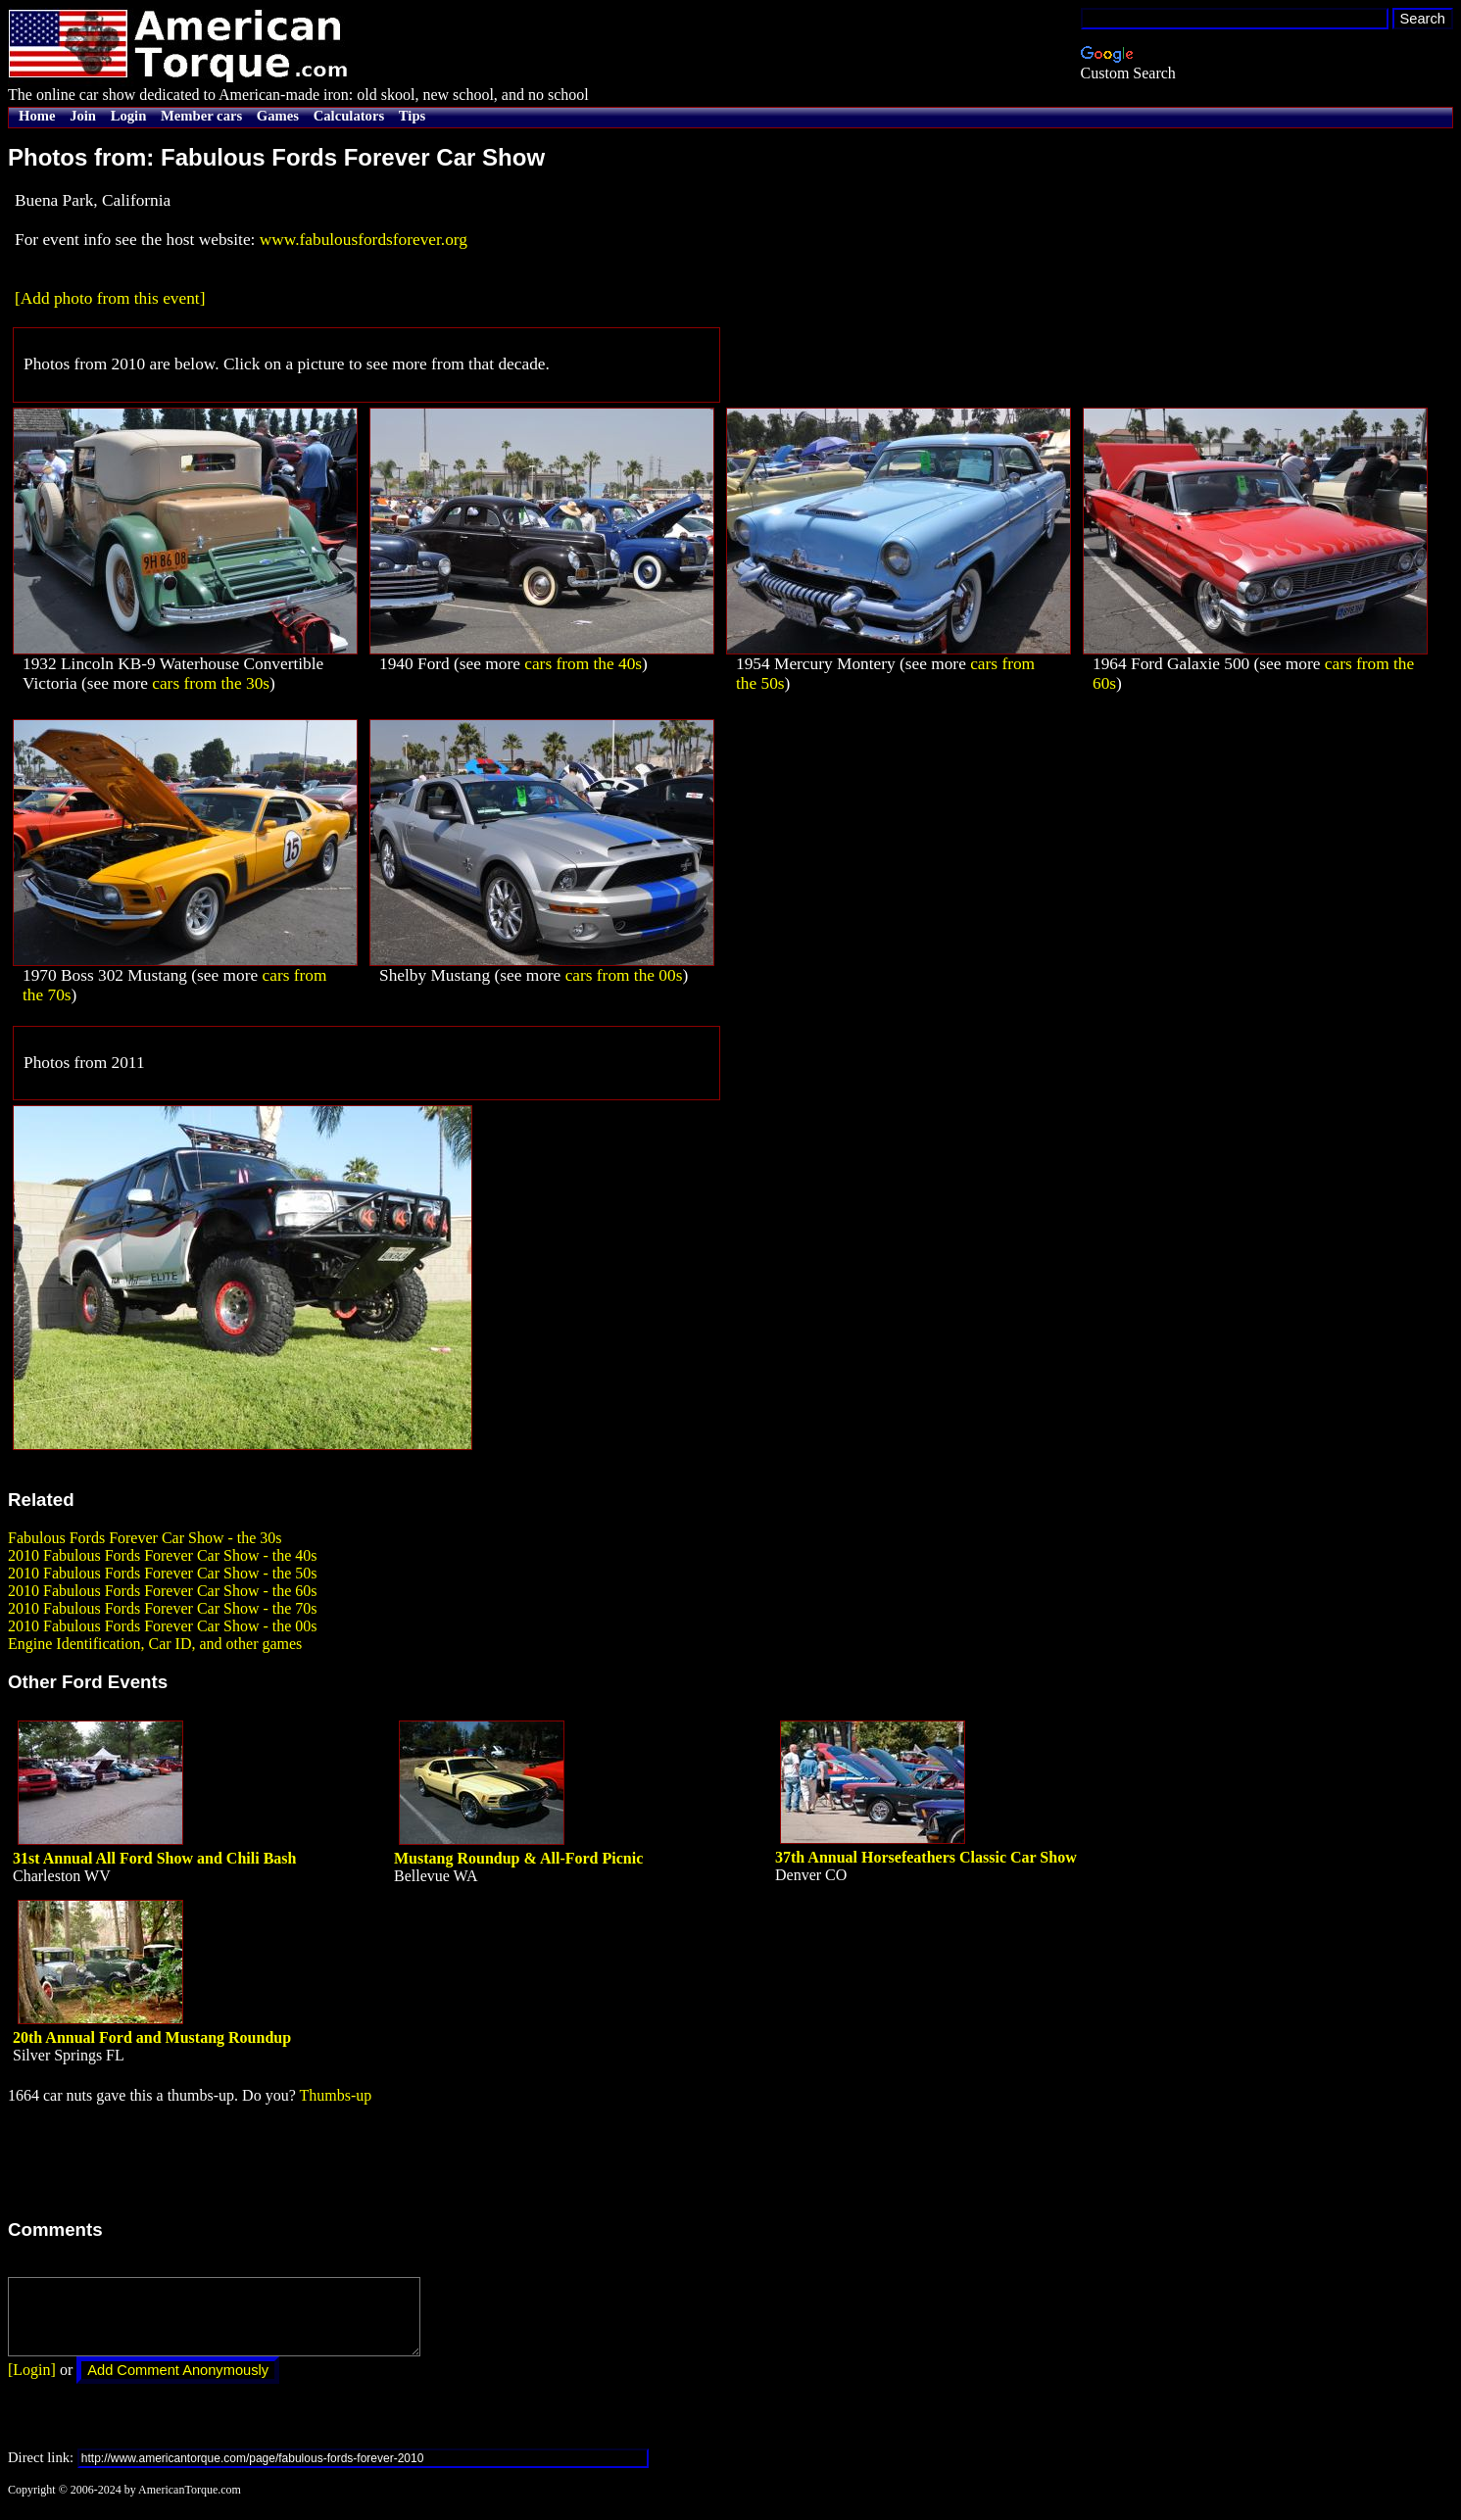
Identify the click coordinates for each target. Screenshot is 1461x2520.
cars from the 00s (624, 975)
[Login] (32, 2384)
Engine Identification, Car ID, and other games (155, 1643)
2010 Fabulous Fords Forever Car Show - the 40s (162, 1555)
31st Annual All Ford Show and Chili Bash (154, 1858)
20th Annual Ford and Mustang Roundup (152, 2037)
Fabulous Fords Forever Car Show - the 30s (145, 1537)
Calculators (349, 115)
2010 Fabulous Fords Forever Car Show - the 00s (162, 1626)
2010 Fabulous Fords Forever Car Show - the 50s (162, 1573)
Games (278, 115)
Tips (412, 115)
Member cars (201, 115)
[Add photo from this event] (110, 298)
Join (83, 115)
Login (129, 115)
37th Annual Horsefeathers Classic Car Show (926, 1857)
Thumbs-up (335, 2095)
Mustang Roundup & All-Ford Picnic (518, 1858)
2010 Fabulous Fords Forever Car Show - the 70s (162, 1608)
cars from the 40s (583, 663)
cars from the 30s (210, 683)
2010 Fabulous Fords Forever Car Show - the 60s (162, 1590)
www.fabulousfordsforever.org (363, 239)
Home (37, 115)
